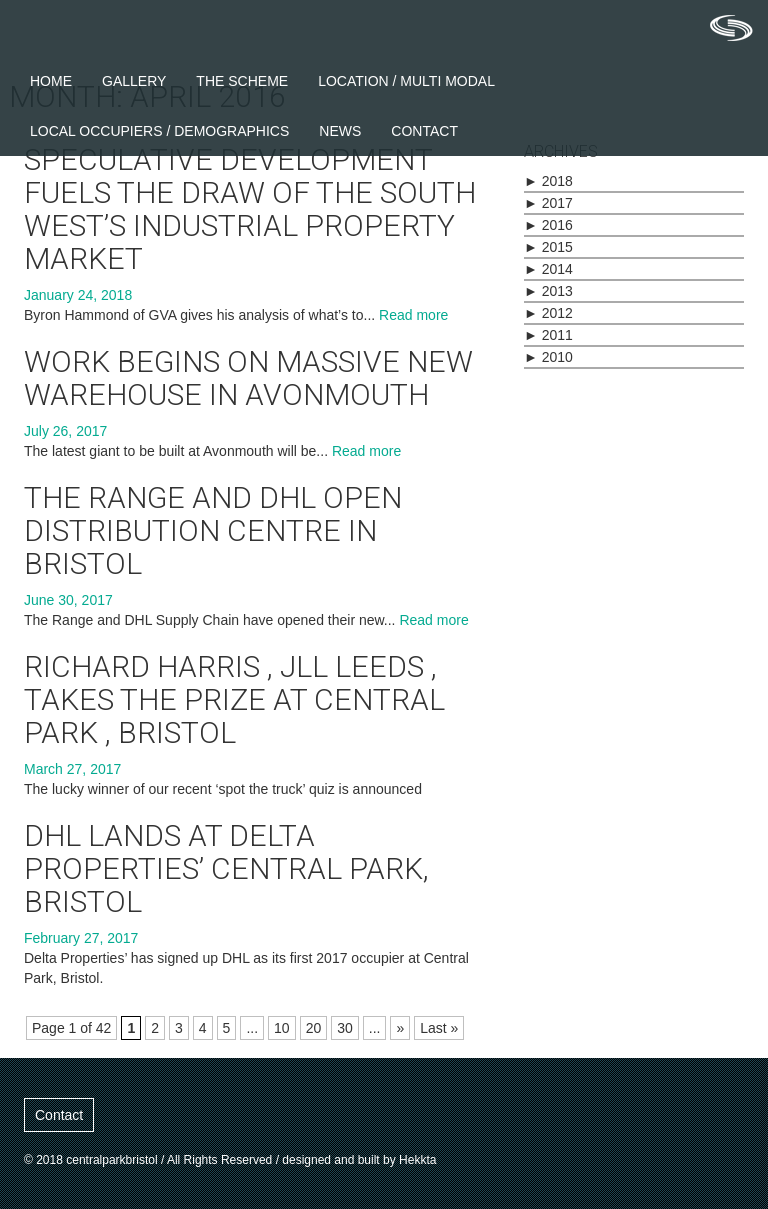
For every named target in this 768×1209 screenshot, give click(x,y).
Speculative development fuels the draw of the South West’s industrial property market (250, 209)
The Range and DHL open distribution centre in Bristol (213, 530)
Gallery (134, 81)
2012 (548, 313)
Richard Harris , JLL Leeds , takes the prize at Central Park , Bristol (234, 699)
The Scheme (242, 81)
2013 (548, 291)
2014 (548, 269)
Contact (424, 131)
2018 (548, 181)
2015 (548, 247)
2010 (548, 357)
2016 (548, 225)
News (340, 131)
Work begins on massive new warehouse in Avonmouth (248, 378)
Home (51, 81)
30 (345, 1028)
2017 (548, 203)
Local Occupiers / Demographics (159, 131)
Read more (413, 315)
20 (314, 1028)
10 (282, 1028)
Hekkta (417, 1160)
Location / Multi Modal (406, 81)
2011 (548, 335)
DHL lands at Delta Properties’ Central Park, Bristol (226, 868)
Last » (439, 1028)
